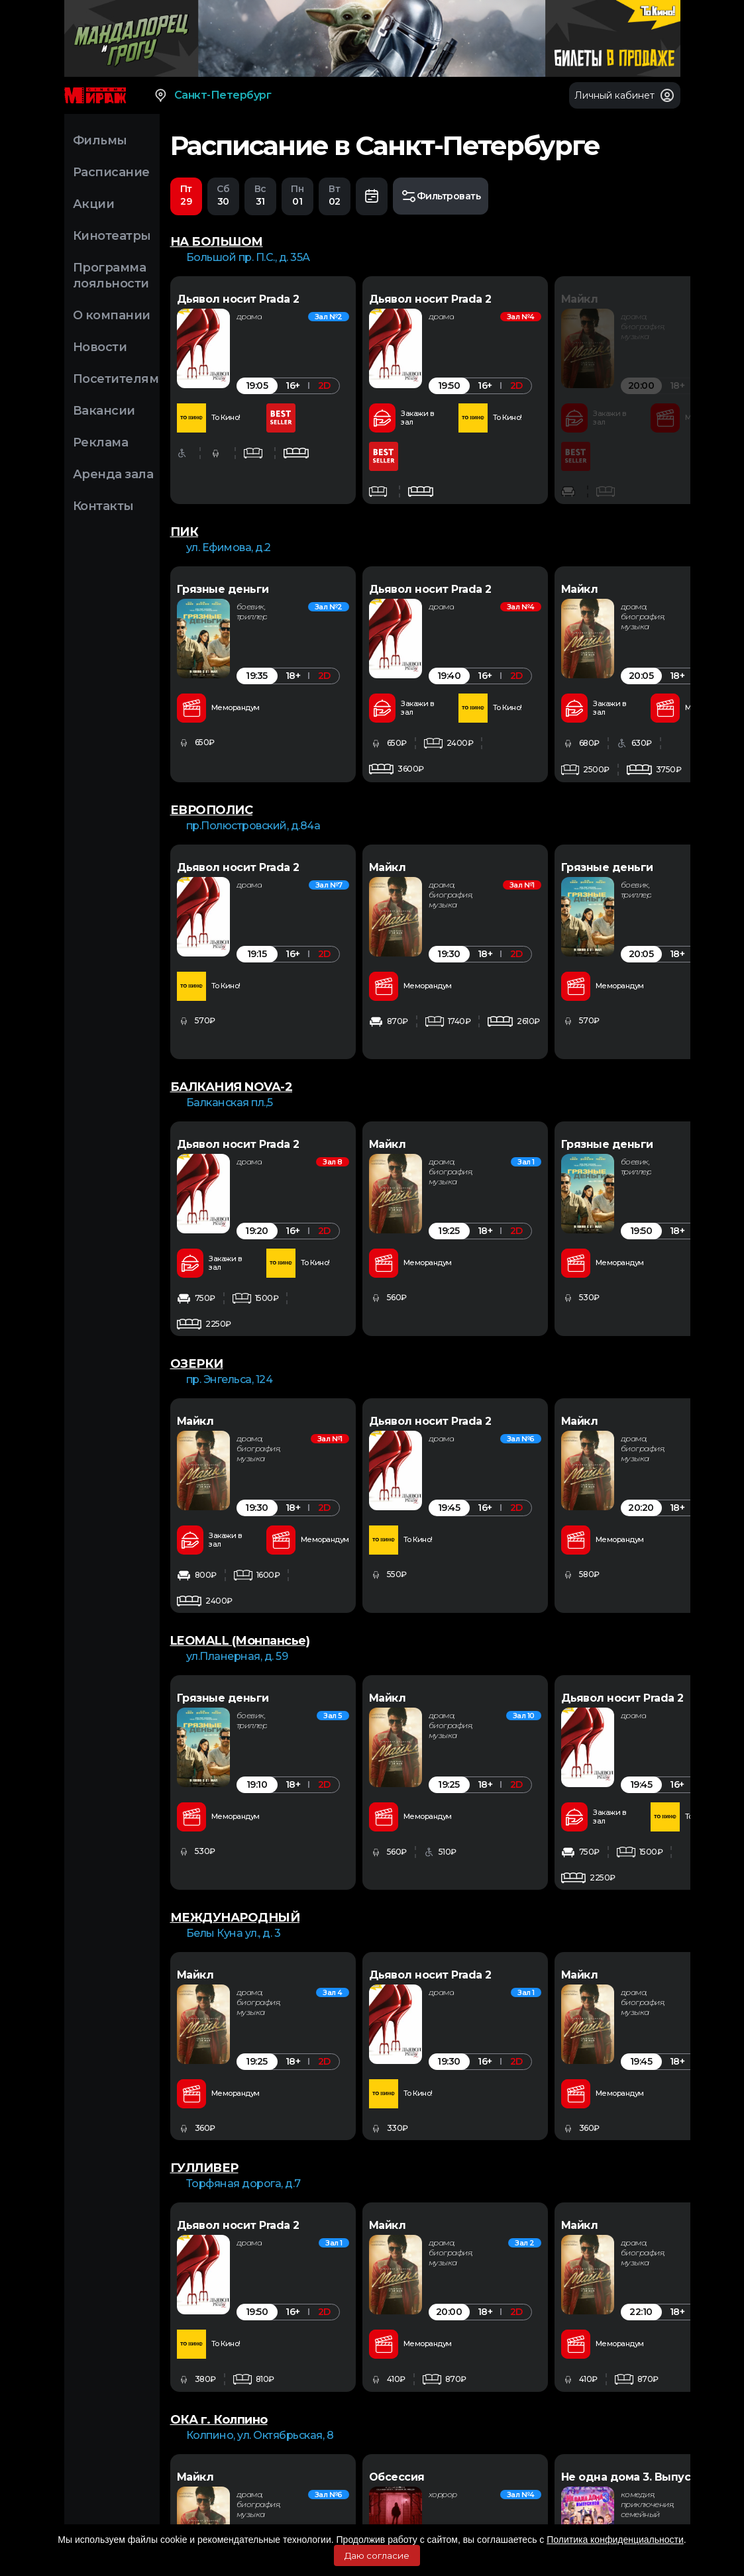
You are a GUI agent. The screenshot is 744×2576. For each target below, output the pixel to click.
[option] (296, 390)
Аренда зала (113, 474)
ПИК (184, 532)
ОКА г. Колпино (219, 2292)
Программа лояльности (111, 275)
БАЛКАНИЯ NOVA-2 (231, 1035)
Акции (94, 204)
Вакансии (104, 410)
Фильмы (100, 140)
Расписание (111, 172)
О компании (111, 315)
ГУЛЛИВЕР (204, 2041)
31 (260, 195)
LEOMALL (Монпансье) (240, 1538)
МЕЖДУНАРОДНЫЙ (235, 1790)
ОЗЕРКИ (196, 1287)
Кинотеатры (112, 236)
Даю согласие (377, 2555)
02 (334, 195)
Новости (100, 347)
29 (186, 195)
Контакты (103, 506)
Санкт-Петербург (212, 95)
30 (223, 195)
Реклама (101, 442)
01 (297, 195)
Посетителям (116, 379)
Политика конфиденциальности (615, 2539)
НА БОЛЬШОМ (216, 241)
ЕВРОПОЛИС (211, 783)
